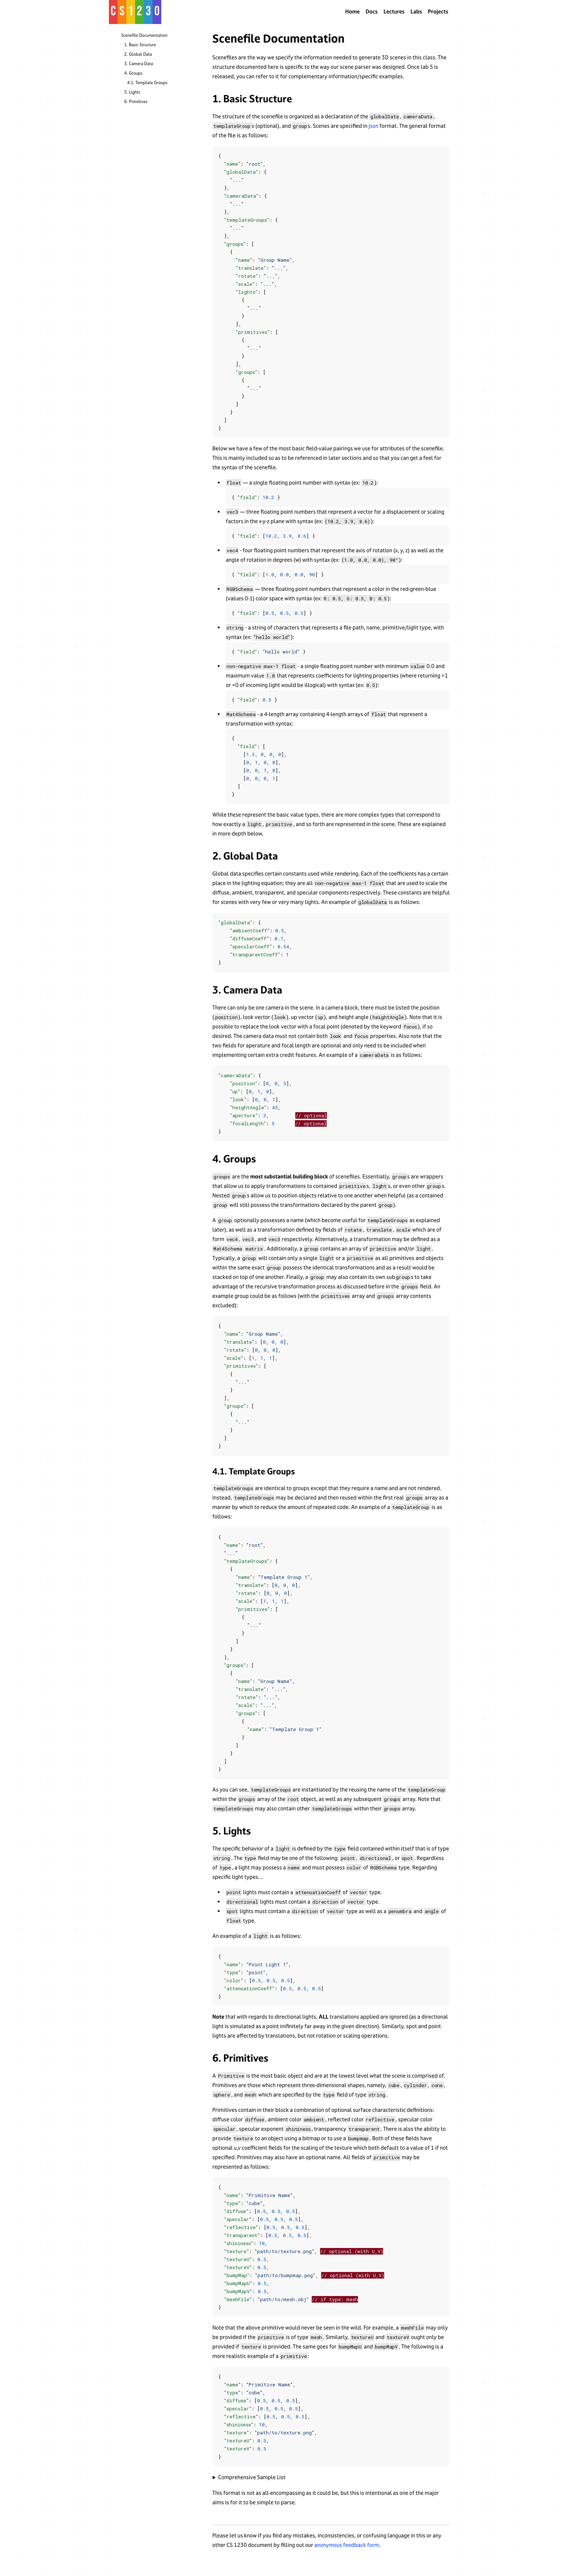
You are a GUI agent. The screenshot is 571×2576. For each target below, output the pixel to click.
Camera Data (141, 63)
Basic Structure (142, 44)
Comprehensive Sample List (252, 2477)
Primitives (138, 101)
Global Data (140, 54)
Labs (416, 11)
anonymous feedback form (346, 2544)
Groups (135, 73)
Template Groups (151, 82)
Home (352, 11)
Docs (372, 11)
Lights (134, 92)
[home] (135, 12)
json (373, 125)
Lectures (394, 11)
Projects (438, 11)
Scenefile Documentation (144, 35)
